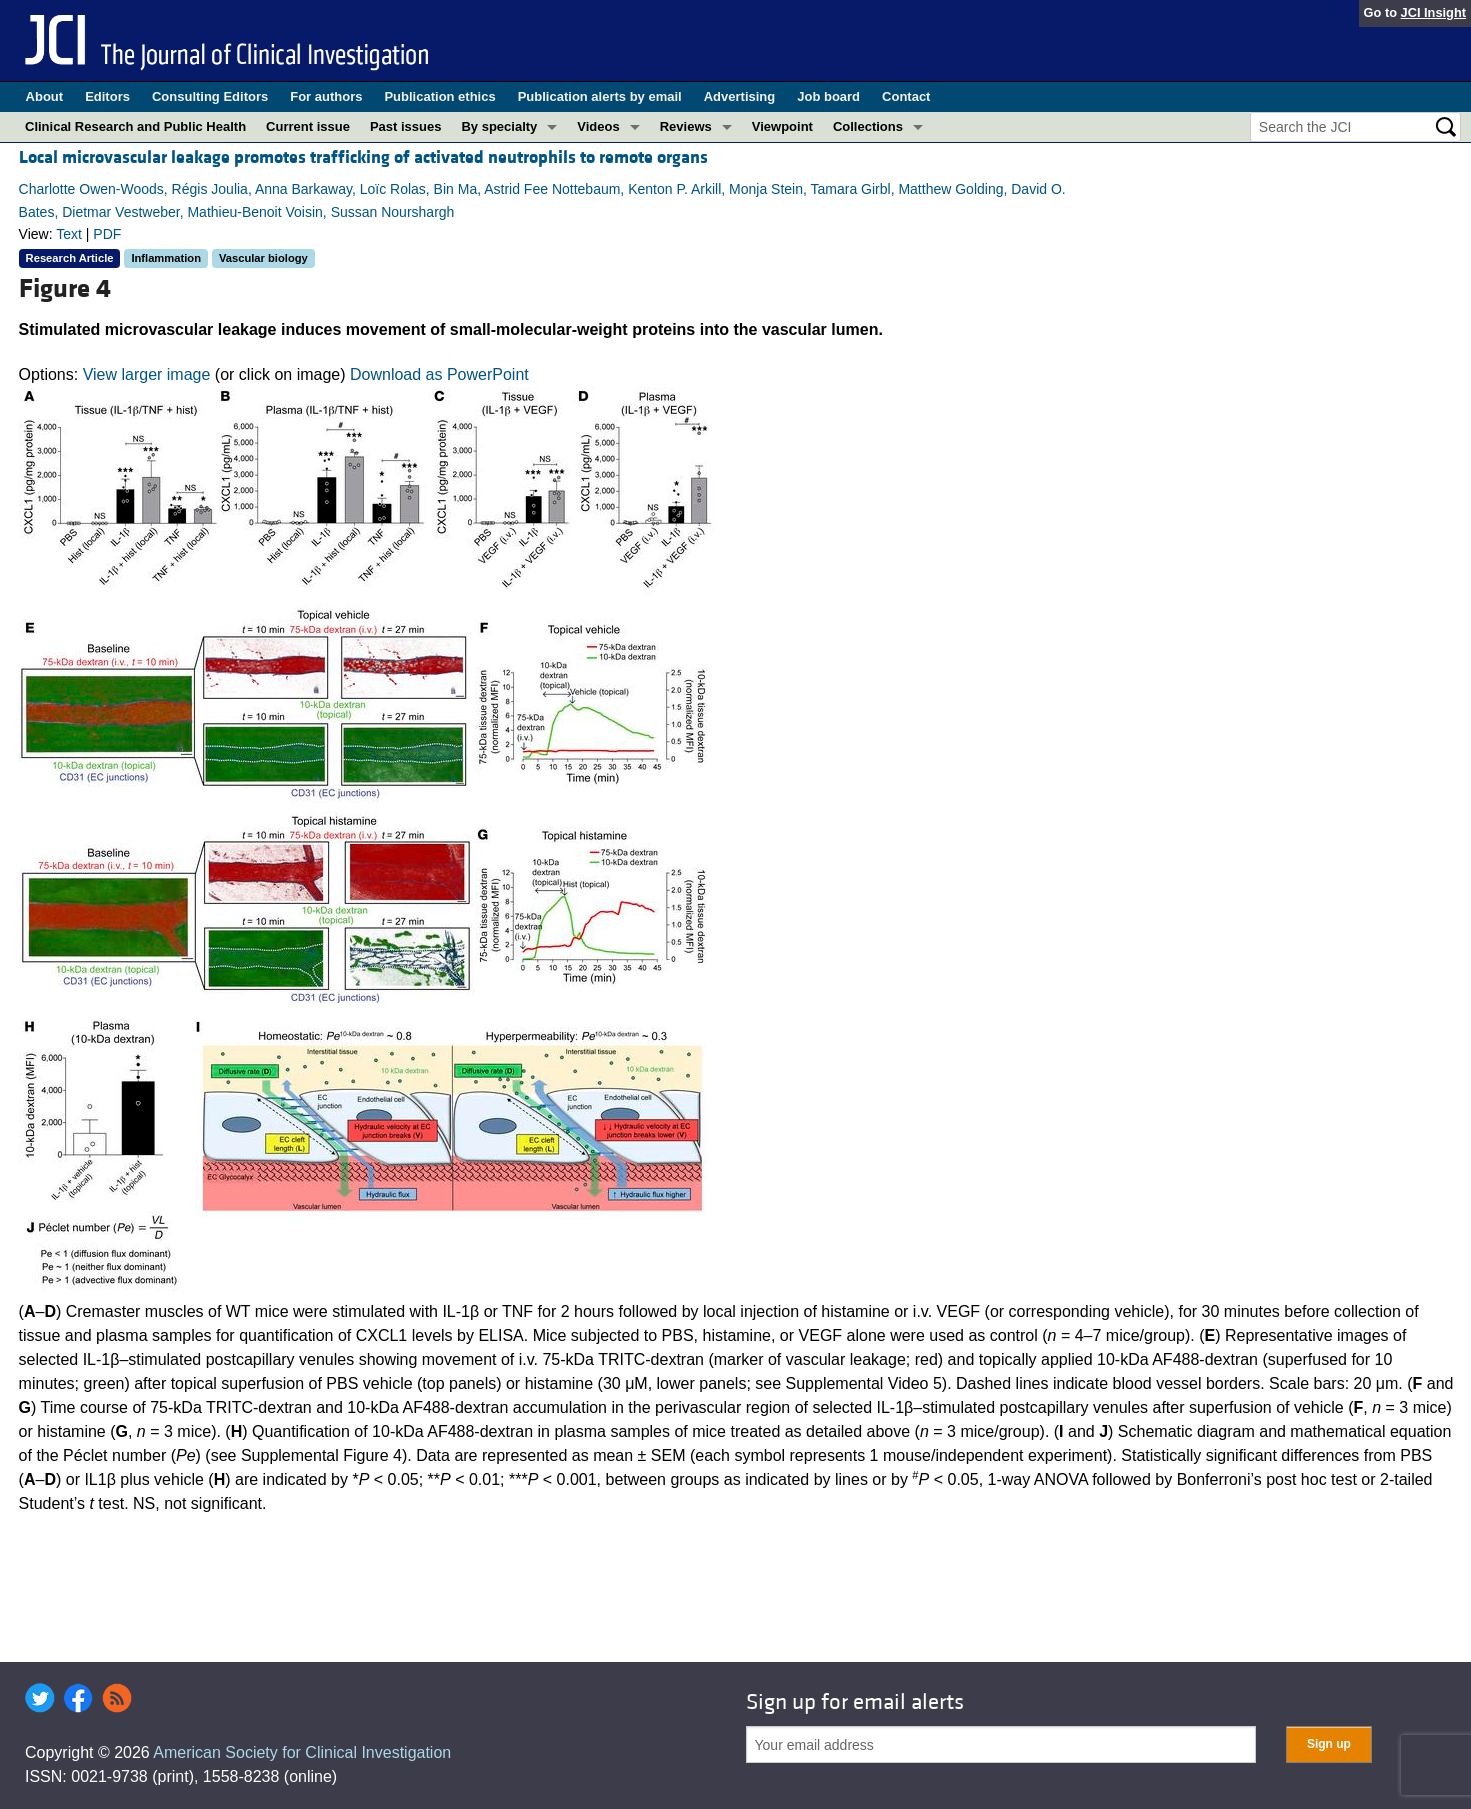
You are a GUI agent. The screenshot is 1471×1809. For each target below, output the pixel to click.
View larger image (147, 374)
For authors (326, 96)
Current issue (308, 126)
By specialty (499, 126)
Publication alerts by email (600, 96)
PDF (107, 234)
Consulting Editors (210, 96)
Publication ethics (439, 96)
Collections (868, 126)
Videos (598, 126)
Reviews (686, 126)
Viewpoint (782, 126)
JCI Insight (1433, 12)
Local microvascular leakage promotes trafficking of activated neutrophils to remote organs (363, 157)
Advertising (740, 96)
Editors (107, 96)
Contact (906, 96)
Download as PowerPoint (439, 374)
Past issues (406, 126)
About (45, 96)
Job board (828, 96)
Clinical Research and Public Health (135, 126)
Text (69, 234)
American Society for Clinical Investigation (302, 1752)
